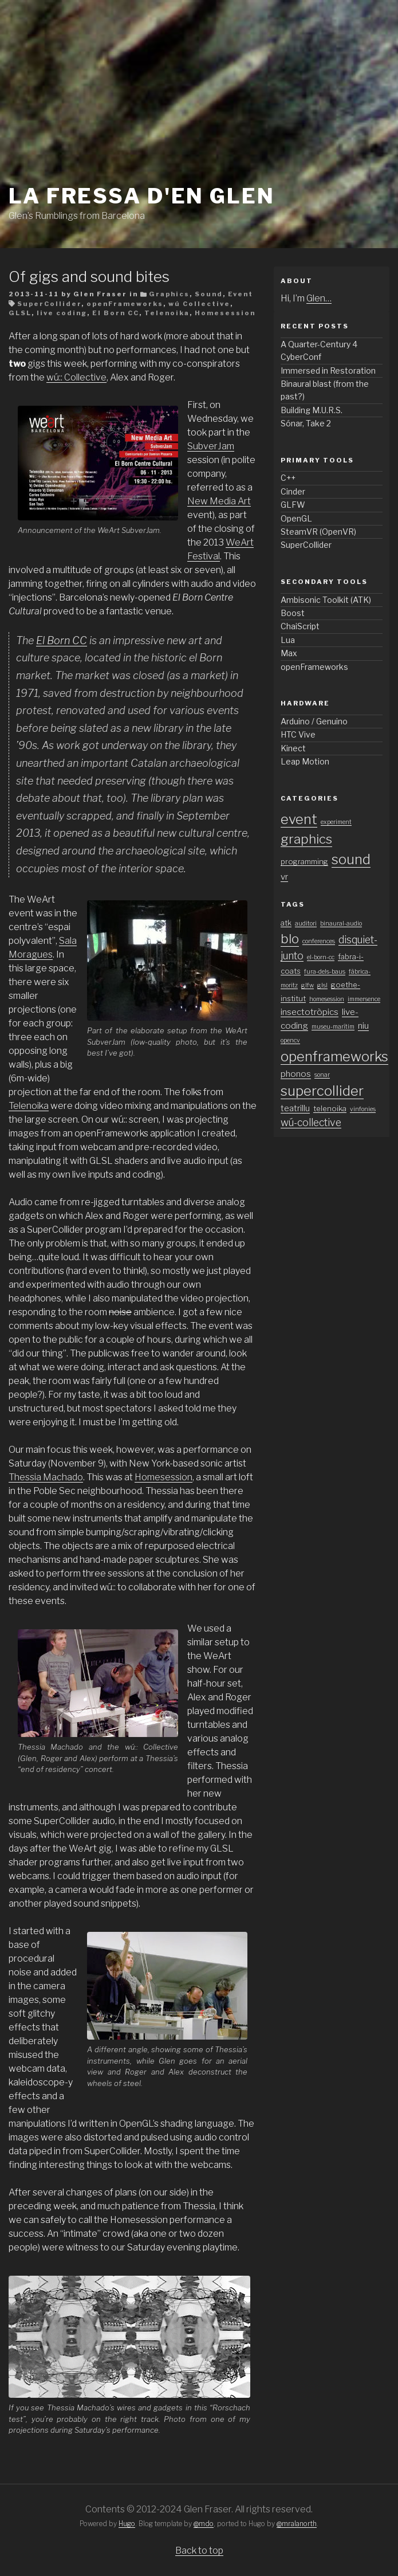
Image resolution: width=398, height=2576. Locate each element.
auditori (306, 923)
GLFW (293, 504)
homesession (326, 999)
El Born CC (115, 313)
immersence (364, 999)
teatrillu (295, 1108)
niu (363, 1025)
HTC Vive (298, 734)
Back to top (199, 2550)
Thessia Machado (46, 1477)
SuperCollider (49, 304)
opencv (290, 1040)
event (299, 819)
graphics (306, 839)
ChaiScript (300, 626)
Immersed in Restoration (328, 370)
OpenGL (296, 518)
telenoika (329, 1108)
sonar (322, 1075)
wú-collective (311, 1122)
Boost (293, 613)
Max (289, 653)
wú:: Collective (76, 377)
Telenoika (167, 313)
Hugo (127, 2523)
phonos (296, 1073)
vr (284, 876)
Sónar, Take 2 (306, 423)
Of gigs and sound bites (89, 276)
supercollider (322, 1091)
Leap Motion (305, 761)
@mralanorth (297, 2523)
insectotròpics (309, 1011)
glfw (307, 985)
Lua (288, 640)
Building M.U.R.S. (311, 410)
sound (351, 859)
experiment (336, 822)
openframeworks (334, 1056)
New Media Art (219, 501)
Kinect (293, 748)
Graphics (169, 294)
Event (240, 294)
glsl (322, 985)
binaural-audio (341, 923)
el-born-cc (320, 957)
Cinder (293, 491)
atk (286, 923)
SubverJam (210, 446)
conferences (318, 941)
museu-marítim (333, 1026)
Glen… (319, 298)
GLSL (20, 313)
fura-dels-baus (324, 971)
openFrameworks (124, 304)
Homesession (225, 313)
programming (304, 861)
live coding (62, 313)
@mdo (204, 2523)
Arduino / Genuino (314, 721)
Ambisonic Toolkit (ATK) (326, 600)
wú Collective (199, 304)
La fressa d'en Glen (142, 196)
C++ (288, 478)
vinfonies (363, 1109)
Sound (209, 294)
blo (290, 939)
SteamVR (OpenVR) (318, 531)
